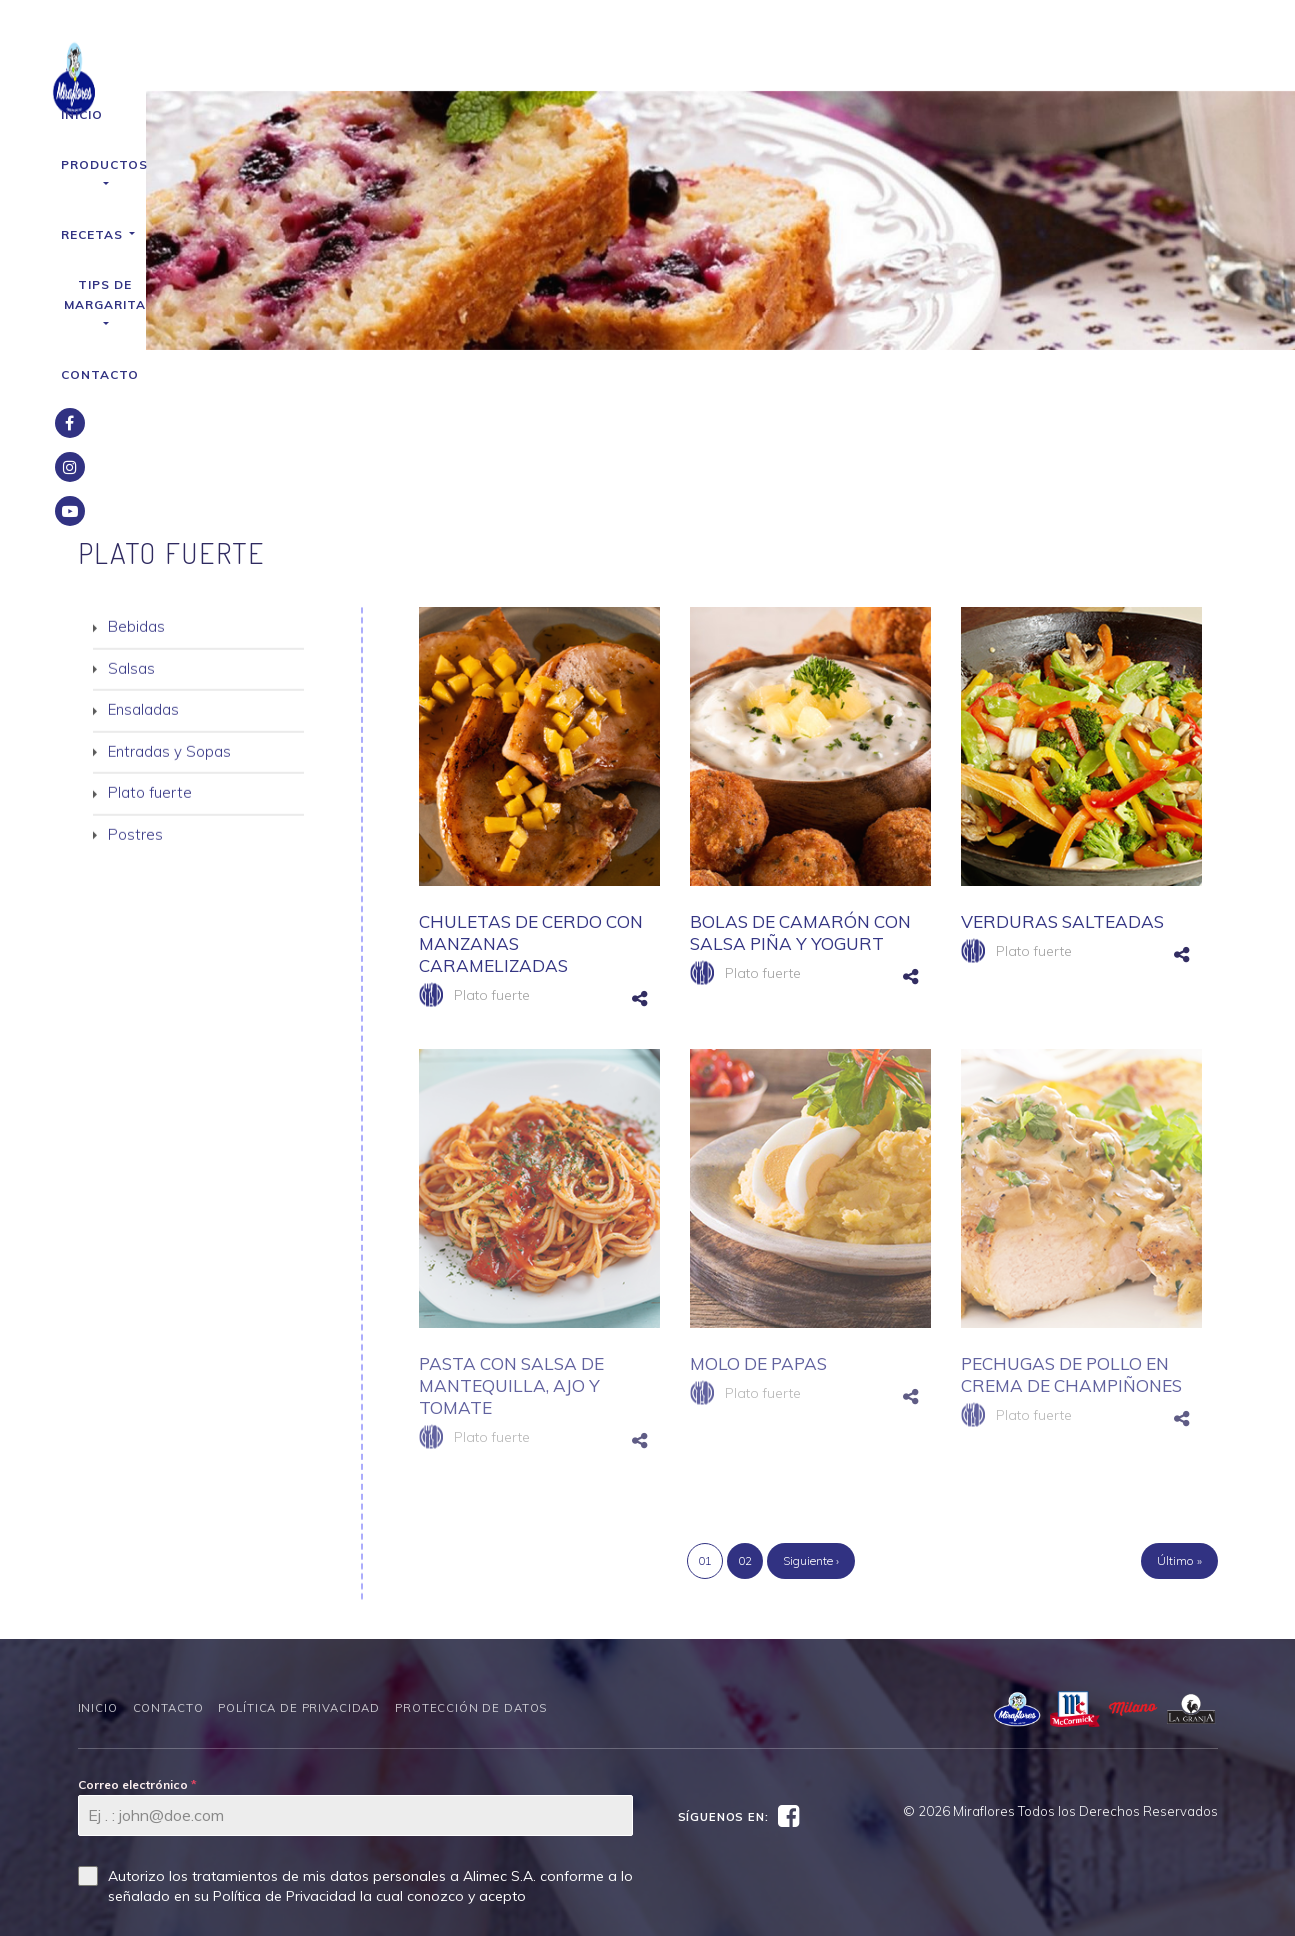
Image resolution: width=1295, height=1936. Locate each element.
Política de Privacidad (299, 1585)
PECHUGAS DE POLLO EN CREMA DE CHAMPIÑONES (1071, 1251)
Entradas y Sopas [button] (169, 629)
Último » (1179, 1437)
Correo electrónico (137, 1661)
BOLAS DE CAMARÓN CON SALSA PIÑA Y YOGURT (800, 809)
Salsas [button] (131, 546)
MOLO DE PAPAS (758, 1240)
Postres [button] (135, 712)
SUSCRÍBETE (130, 1833)
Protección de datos (471, 1585)
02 (745, 1437)
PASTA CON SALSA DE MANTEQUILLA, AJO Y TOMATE (511, 1262)
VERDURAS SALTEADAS (1062, 798)
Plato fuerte (492, 872)
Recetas (618, 64)
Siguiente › (811, 1437)
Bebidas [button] (136, 505)
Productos (499, 64)
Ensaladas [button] (143, 588)
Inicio (397, 64)
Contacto (910, 64)
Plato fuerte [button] (150, 671)
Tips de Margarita (763, 64)
